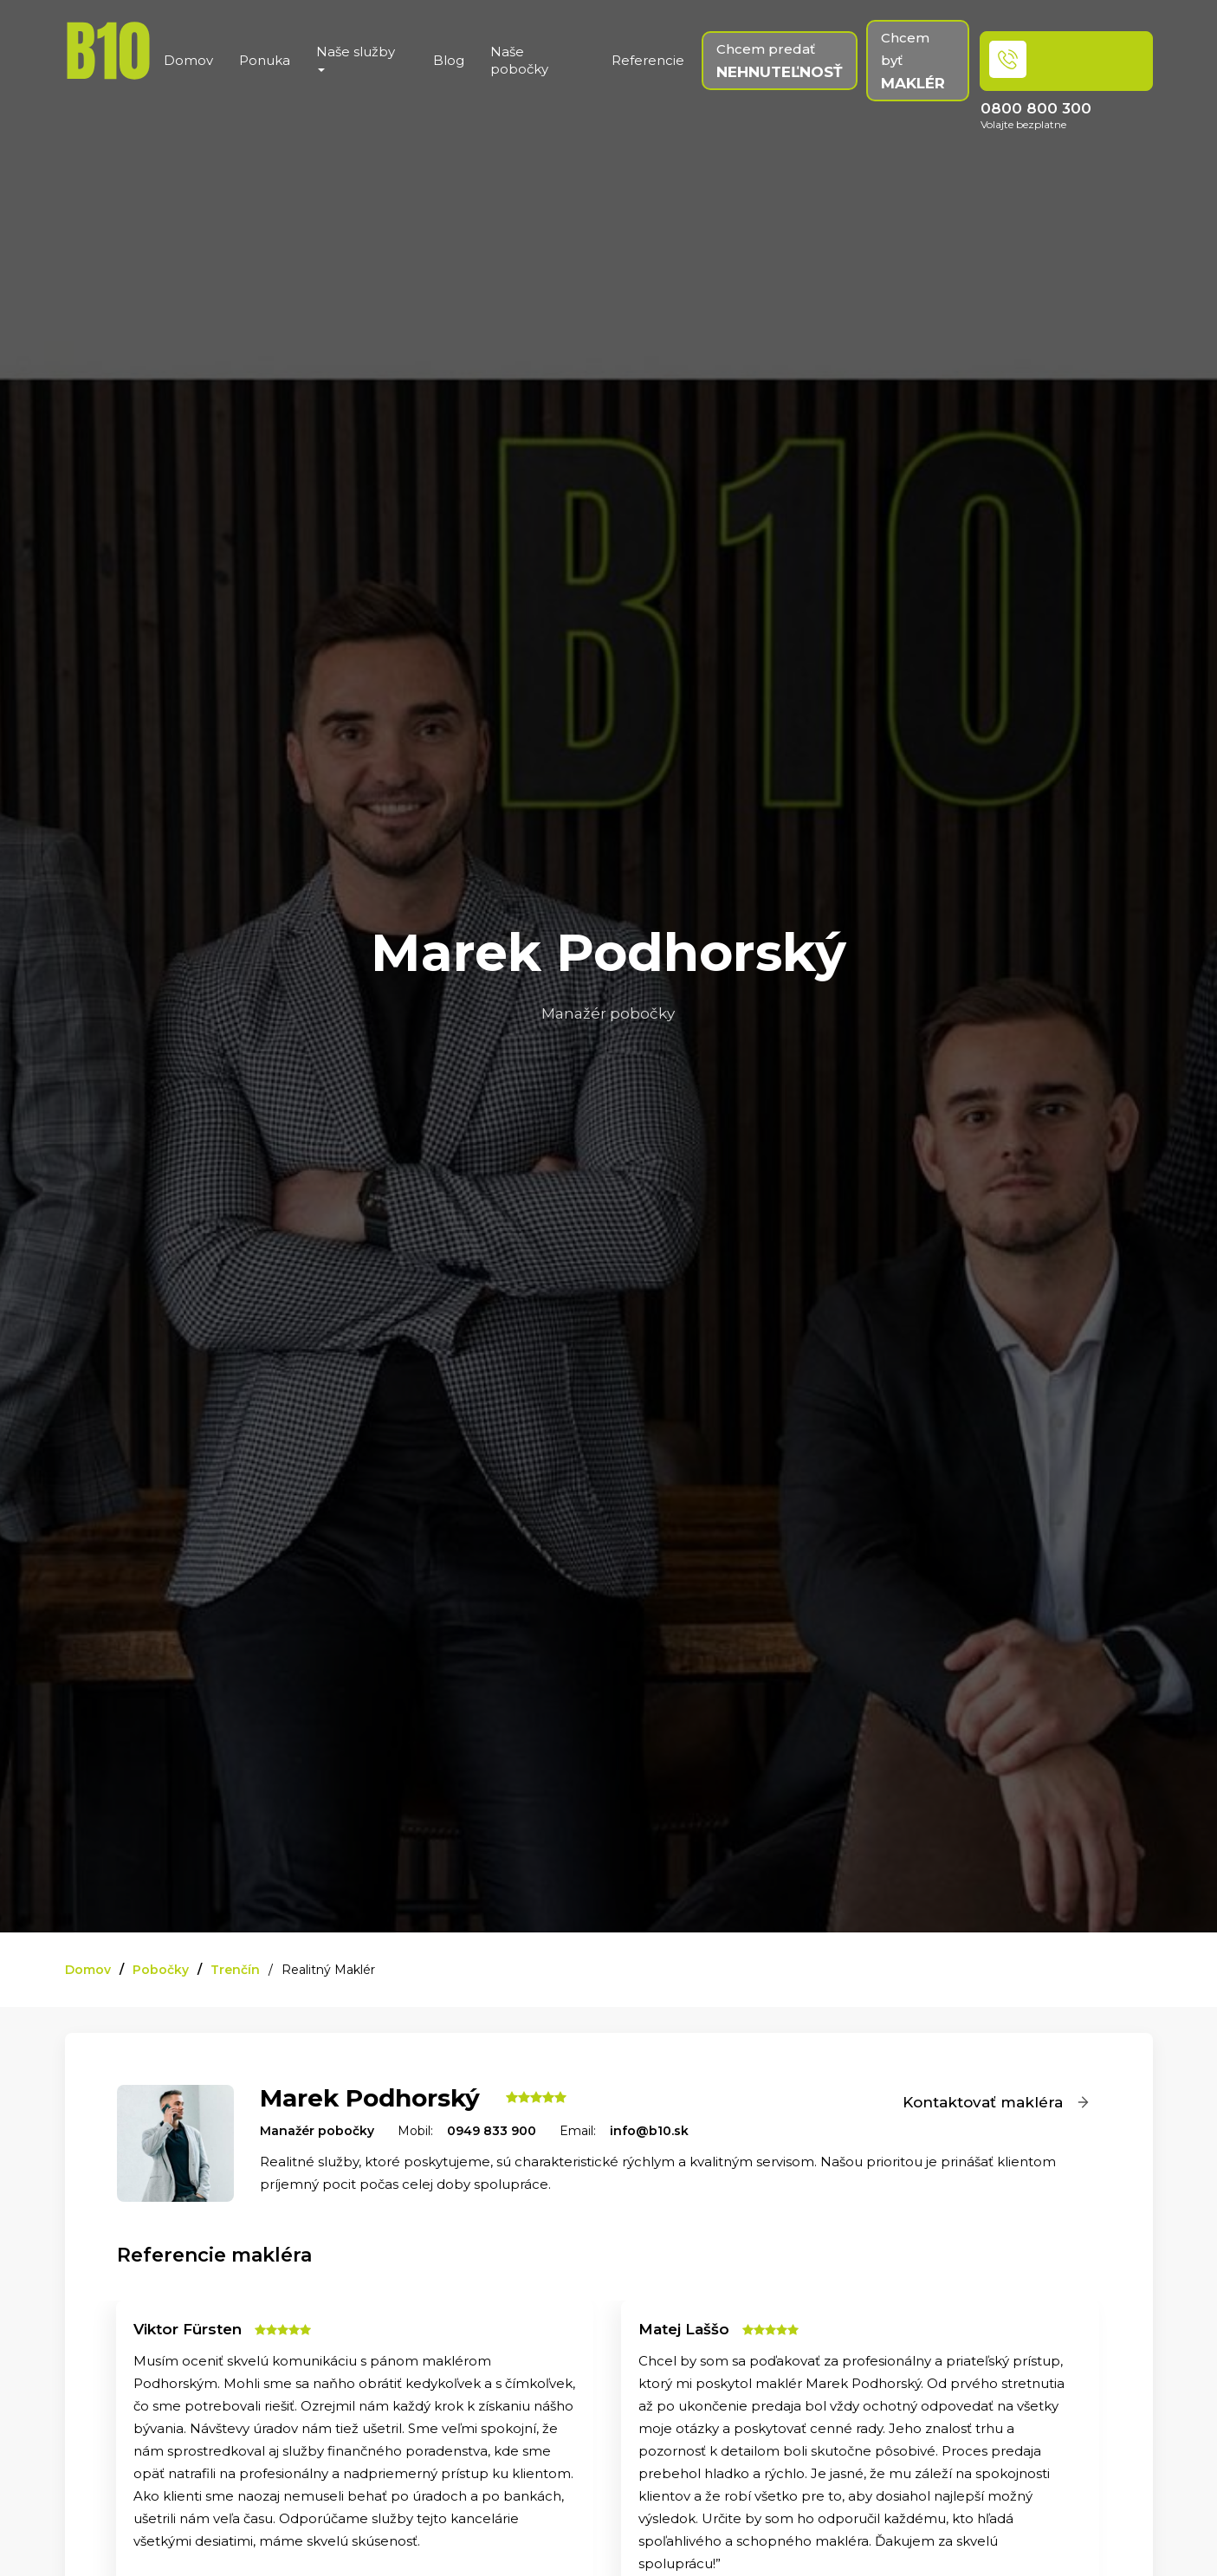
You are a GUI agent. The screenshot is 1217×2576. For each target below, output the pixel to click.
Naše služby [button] (355, 57)
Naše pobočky (519, 60)
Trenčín (235, 1969)
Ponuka (264, 60)
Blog (448, 60)
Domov (188, 60)
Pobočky (161, 1969)
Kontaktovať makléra (997, 2102)
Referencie (648, 60)
